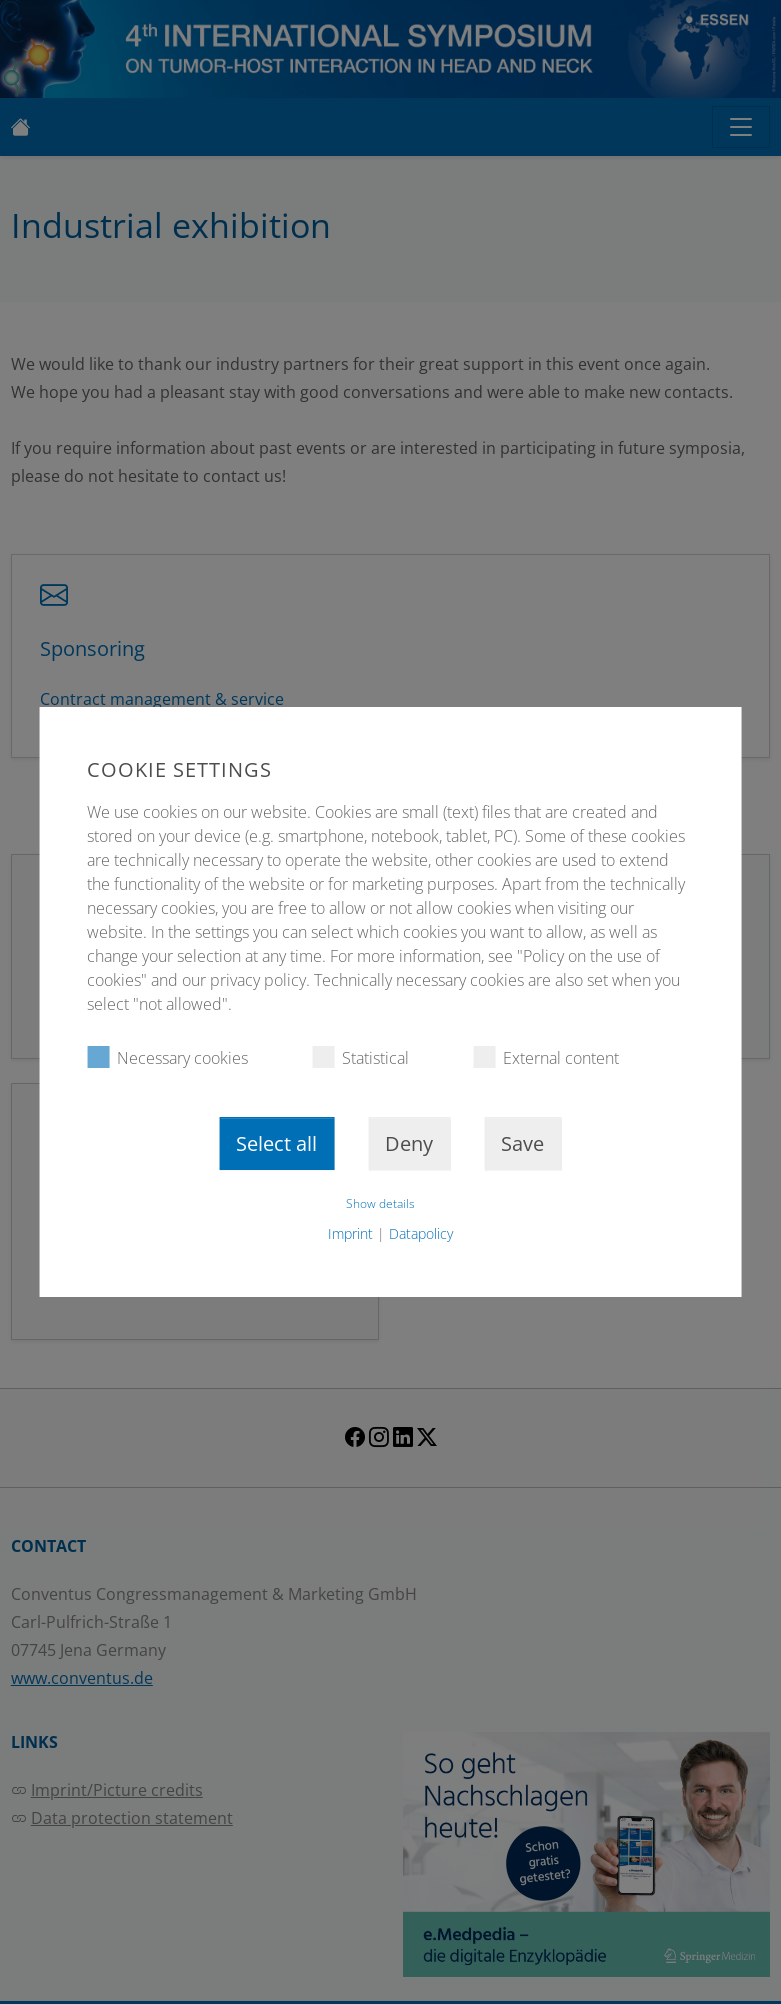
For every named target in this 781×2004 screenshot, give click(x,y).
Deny (409, 1143)
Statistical (360, 1057)
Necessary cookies (167, 1057)
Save (522, 1143)
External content (546, 1057)
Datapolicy (421, 1233)
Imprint (350, 1233)
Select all (276, 1143)
